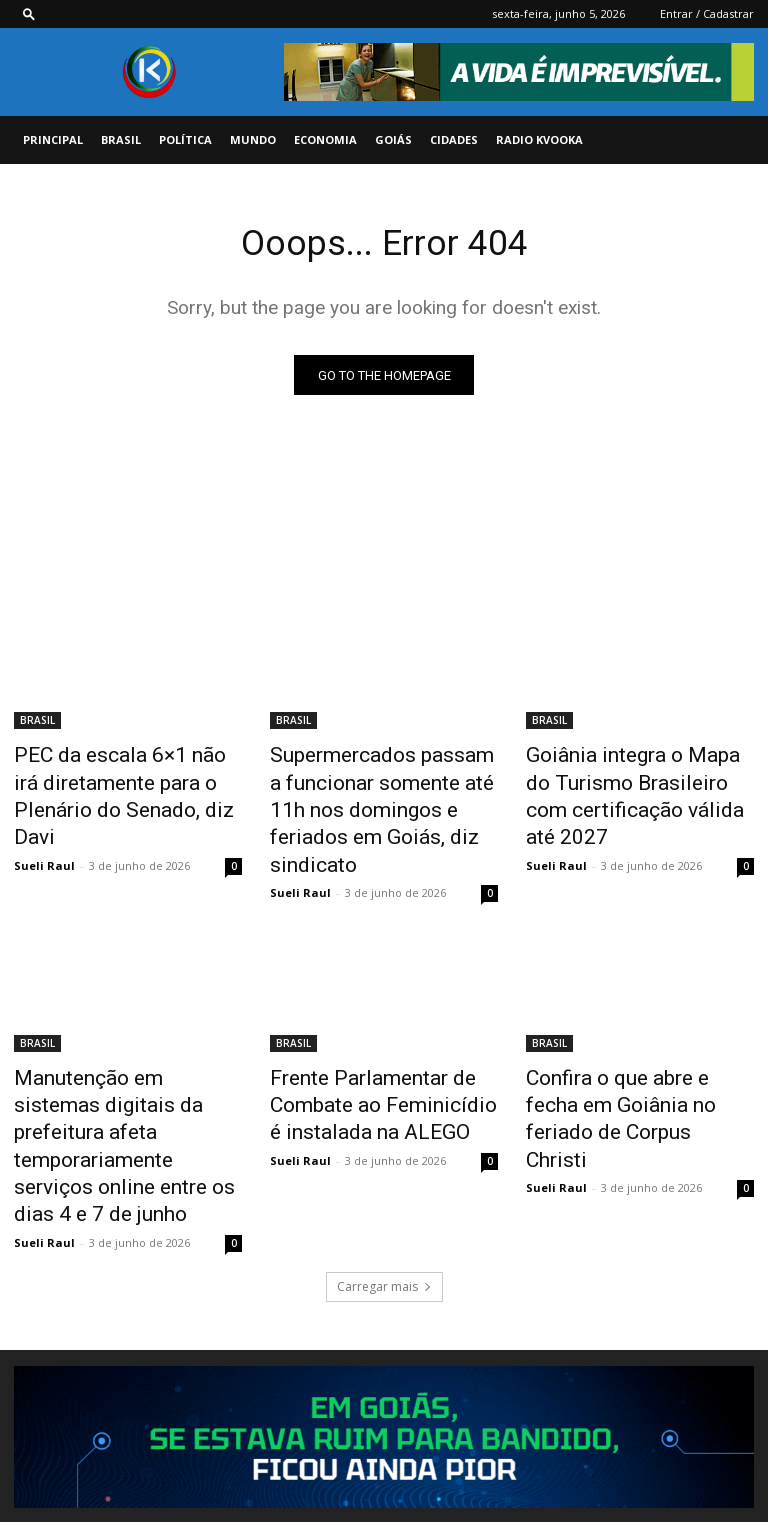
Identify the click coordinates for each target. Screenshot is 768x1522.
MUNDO (253, 139)
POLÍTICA (185, 139)
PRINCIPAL (53, 139)
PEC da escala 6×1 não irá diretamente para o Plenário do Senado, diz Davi (118, 779)
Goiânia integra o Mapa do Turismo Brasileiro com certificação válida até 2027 (631, 779)
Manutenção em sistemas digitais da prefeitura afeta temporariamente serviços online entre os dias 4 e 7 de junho (119, 1076)
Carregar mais (384, 1188)
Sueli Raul (44, 826)
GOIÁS (393, 139)
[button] (29, 13)
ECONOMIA (325, 139)
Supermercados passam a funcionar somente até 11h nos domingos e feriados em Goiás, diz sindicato (379, 790)
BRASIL (121, 139)
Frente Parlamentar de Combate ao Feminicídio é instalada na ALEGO (368, 1054)
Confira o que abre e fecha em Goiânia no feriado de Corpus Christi (639, 1054)
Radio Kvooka (539, 139)
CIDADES (454, 139)
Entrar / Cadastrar (707, 13)
